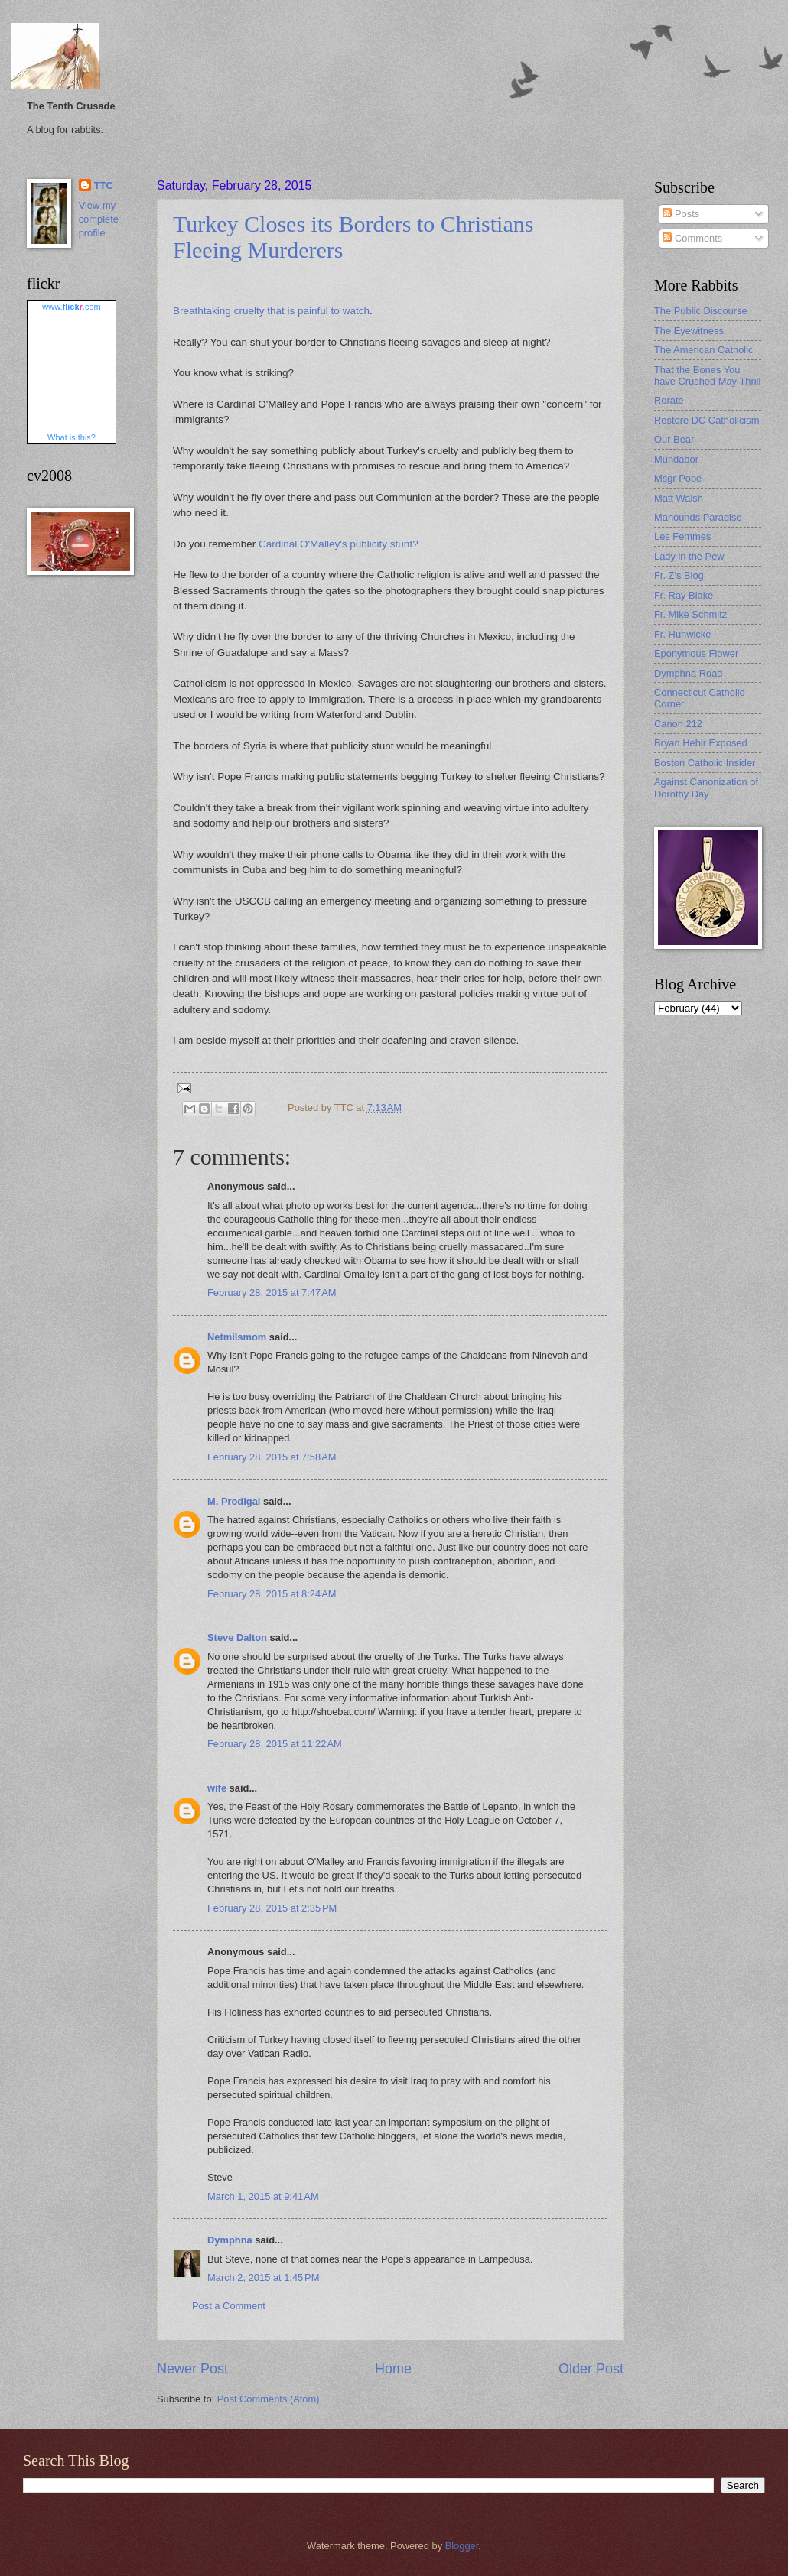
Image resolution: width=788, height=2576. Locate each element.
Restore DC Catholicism (706, 420)
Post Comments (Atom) (268, 2399)
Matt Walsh (678, 498)
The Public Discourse (700, 311)
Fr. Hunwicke (682, 634)
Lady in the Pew (689, 556)
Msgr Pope (678, 478)
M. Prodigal (233, 1501)
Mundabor (676, 459)
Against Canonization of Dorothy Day (706, 787)
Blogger (462, 2546)
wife (216, 1788)
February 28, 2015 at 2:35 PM (272, 1908)
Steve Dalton (237, 1637)
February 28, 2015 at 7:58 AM (272, 1457)
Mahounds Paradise (698, 517)
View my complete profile (99, 219)
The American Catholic (704, 350)
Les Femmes (682, 536)
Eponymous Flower (696, 653)
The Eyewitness (689, 330)
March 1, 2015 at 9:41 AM (263, 2196)
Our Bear (674, 439)
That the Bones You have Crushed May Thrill (707, 375)
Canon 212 (678, 723)
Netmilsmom (236, 1337)
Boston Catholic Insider (704, 762)
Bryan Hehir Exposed (700, 743)
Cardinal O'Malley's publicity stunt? (338, 544)
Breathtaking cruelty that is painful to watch (271, 311)
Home (393, 2368)
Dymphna (229, 2240)
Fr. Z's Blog (679, 575)
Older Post (591, 2368)
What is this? (71, 437)
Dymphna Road (688, 673)
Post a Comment (228, 2305)
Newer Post (192, 2368)
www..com (71, 306)
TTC (103, 185)
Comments (692, 238)
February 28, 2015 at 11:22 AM (274, 1743)
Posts (681, 213)
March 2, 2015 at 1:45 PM (263, 2277)
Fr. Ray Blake (683, 595)
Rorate (669, 400)
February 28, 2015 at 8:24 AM (272, 1594)
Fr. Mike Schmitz (690, 614)
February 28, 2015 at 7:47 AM (272, 1292)
